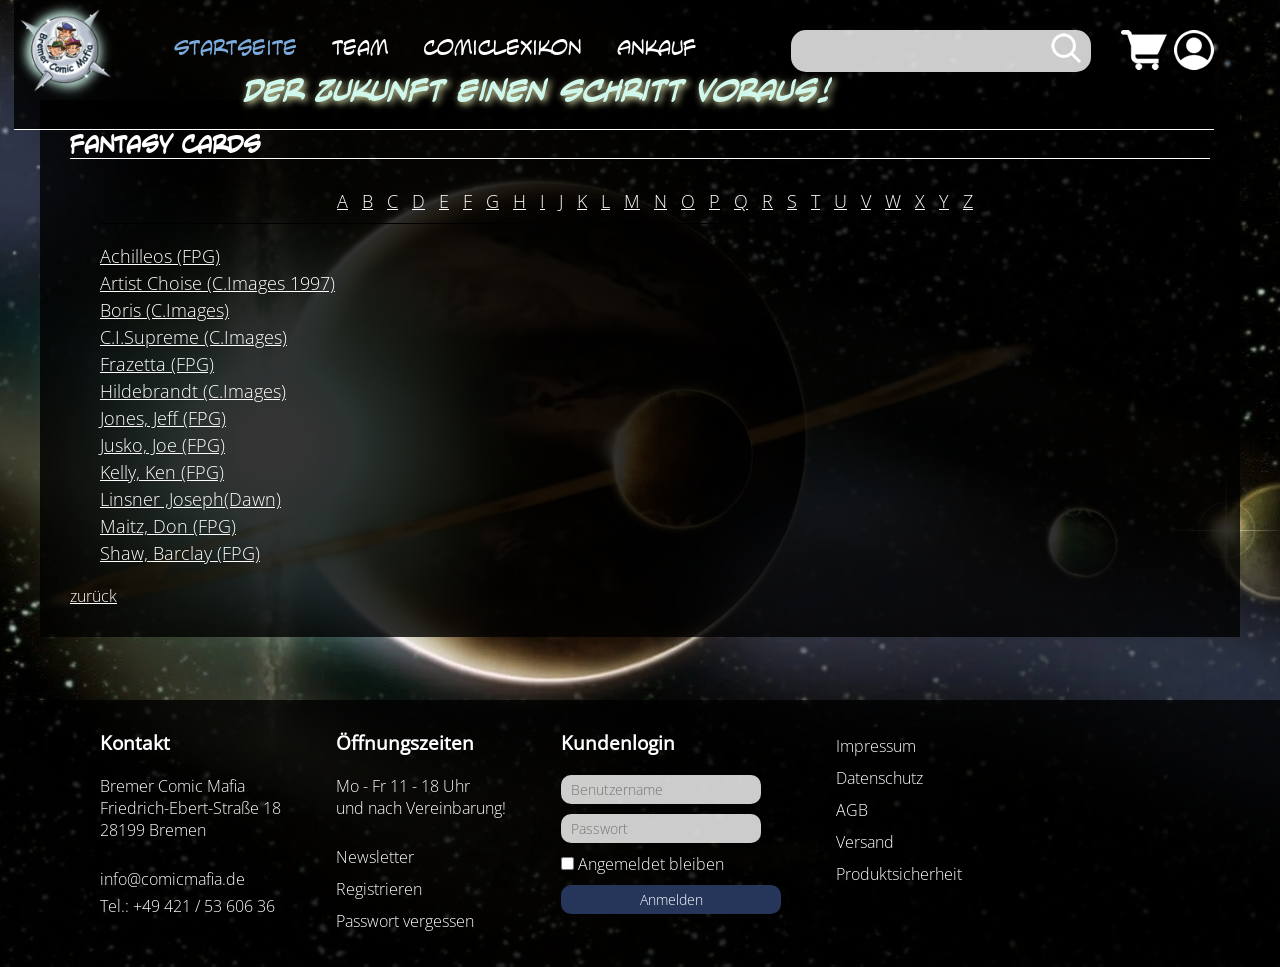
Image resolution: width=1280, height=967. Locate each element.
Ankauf (656, 47)
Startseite (235, 47)
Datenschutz (879, 778)
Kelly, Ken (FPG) (162, 472)
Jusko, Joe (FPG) (162, 445)
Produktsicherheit (899, 874)
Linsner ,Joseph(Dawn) (190, 499)
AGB (852, 810)
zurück (93, 596)
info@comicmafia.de (172, 879)
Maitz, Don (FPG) (168, 526)
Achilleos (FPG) (160, 256)
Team (360, 47)
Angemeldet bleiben (651, 864)
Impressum (876, 746)
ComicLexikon (502, 47)
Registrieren (379, 889)
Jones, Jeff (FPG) (163, 418)
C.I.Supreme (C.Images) (193, 337)
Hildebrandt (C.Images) (193, 391)
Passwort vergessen (405, 921)
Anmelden (671, 899)
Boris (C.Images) (164, 310)
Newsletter (375, 857)
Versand (865, 842)
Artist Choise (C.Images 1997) (217, 283)
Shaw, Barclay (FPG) (180, 553)
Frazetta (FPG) (157, 364)
